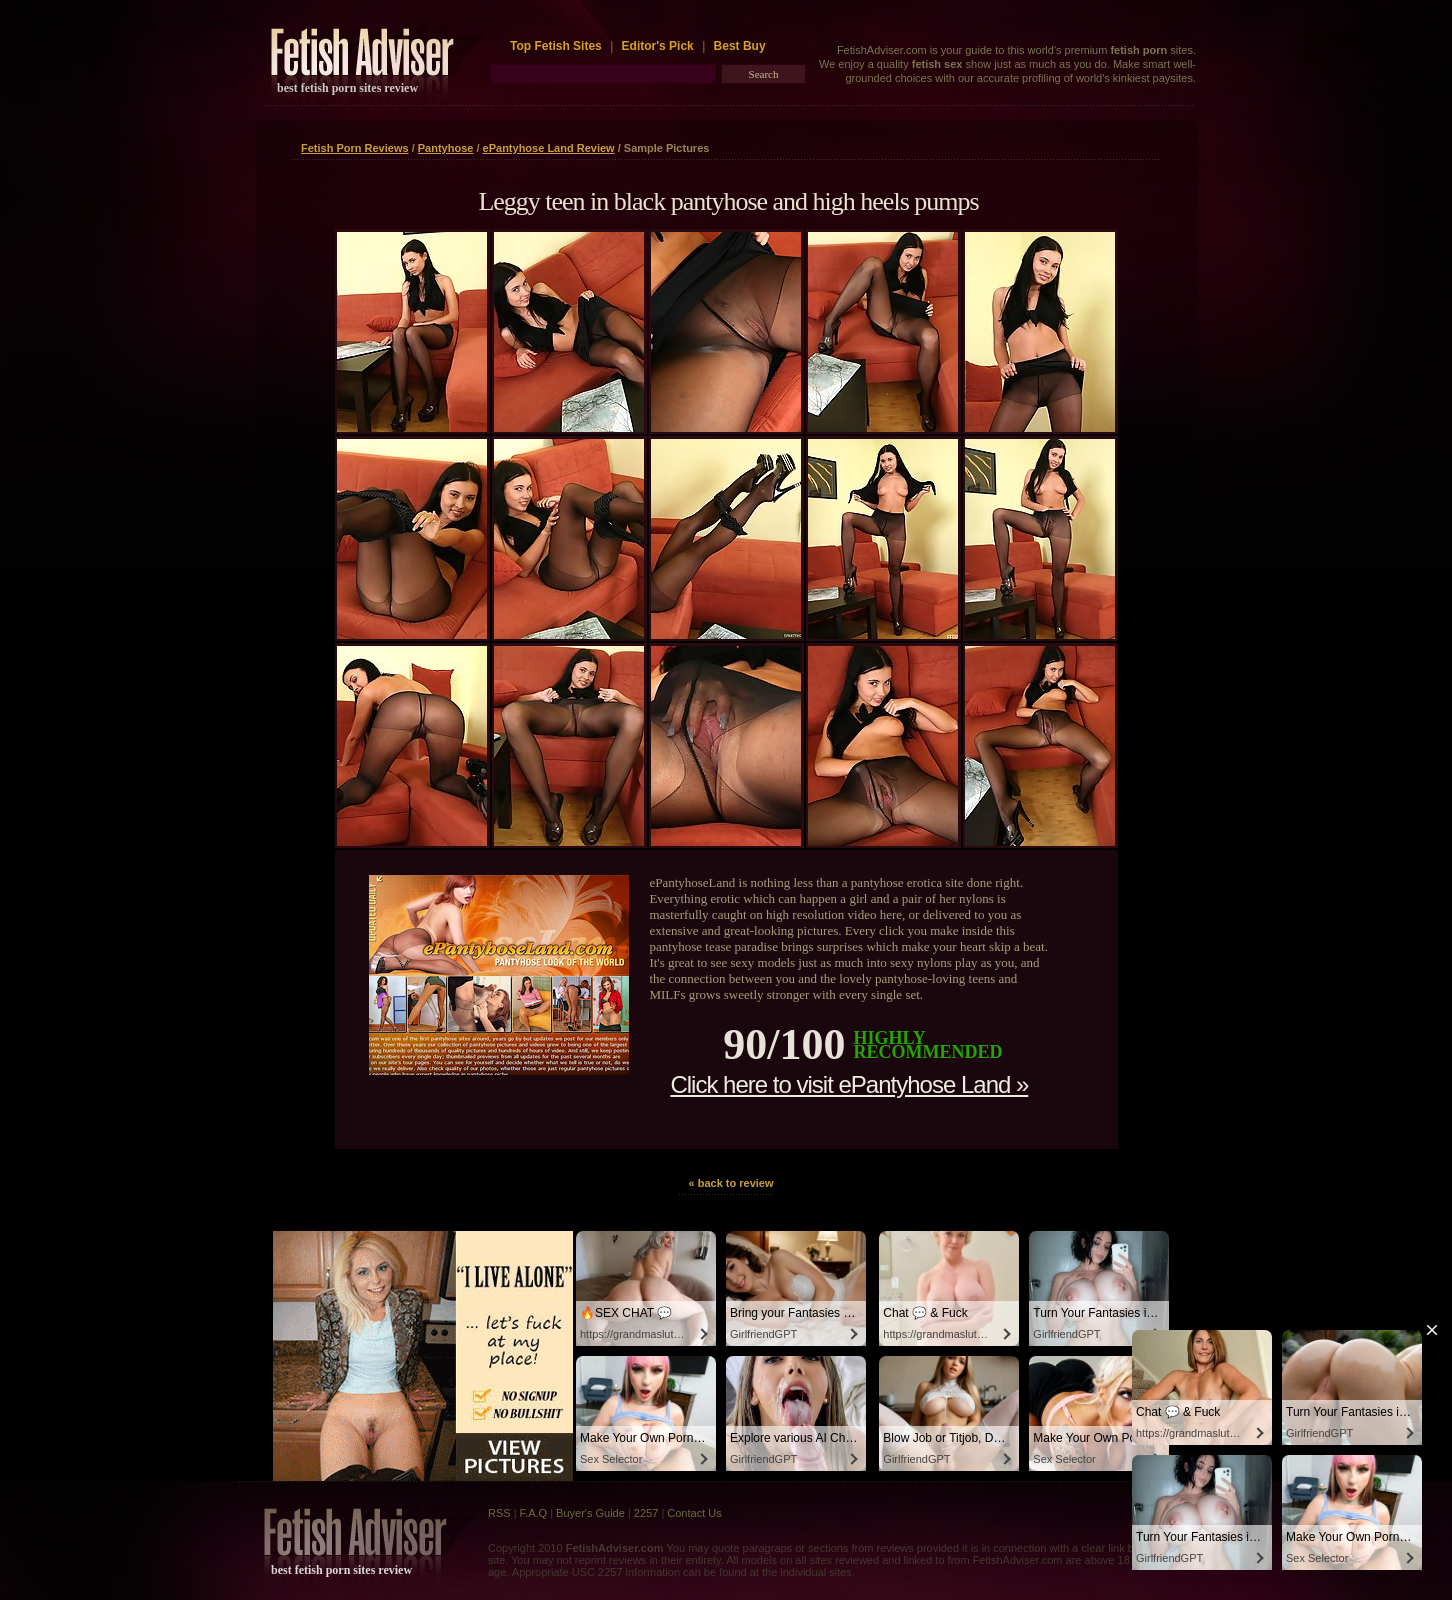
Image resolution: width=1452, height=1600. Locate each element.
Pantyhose (446, 148)
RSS (499, 1513)
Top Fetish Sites (557, 46)
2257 (646, 1513)
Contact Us (694, 1513)
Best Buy (740, 46)
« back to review (731, 1183)
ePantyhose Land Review (549, 148)
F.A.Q (534, 1513)
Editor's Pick (658, 46)
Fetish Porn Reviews (355, 148)
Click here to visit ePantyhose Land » (849, 1084)
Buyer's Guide (590, 1513)
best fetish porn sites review (347, 88)
